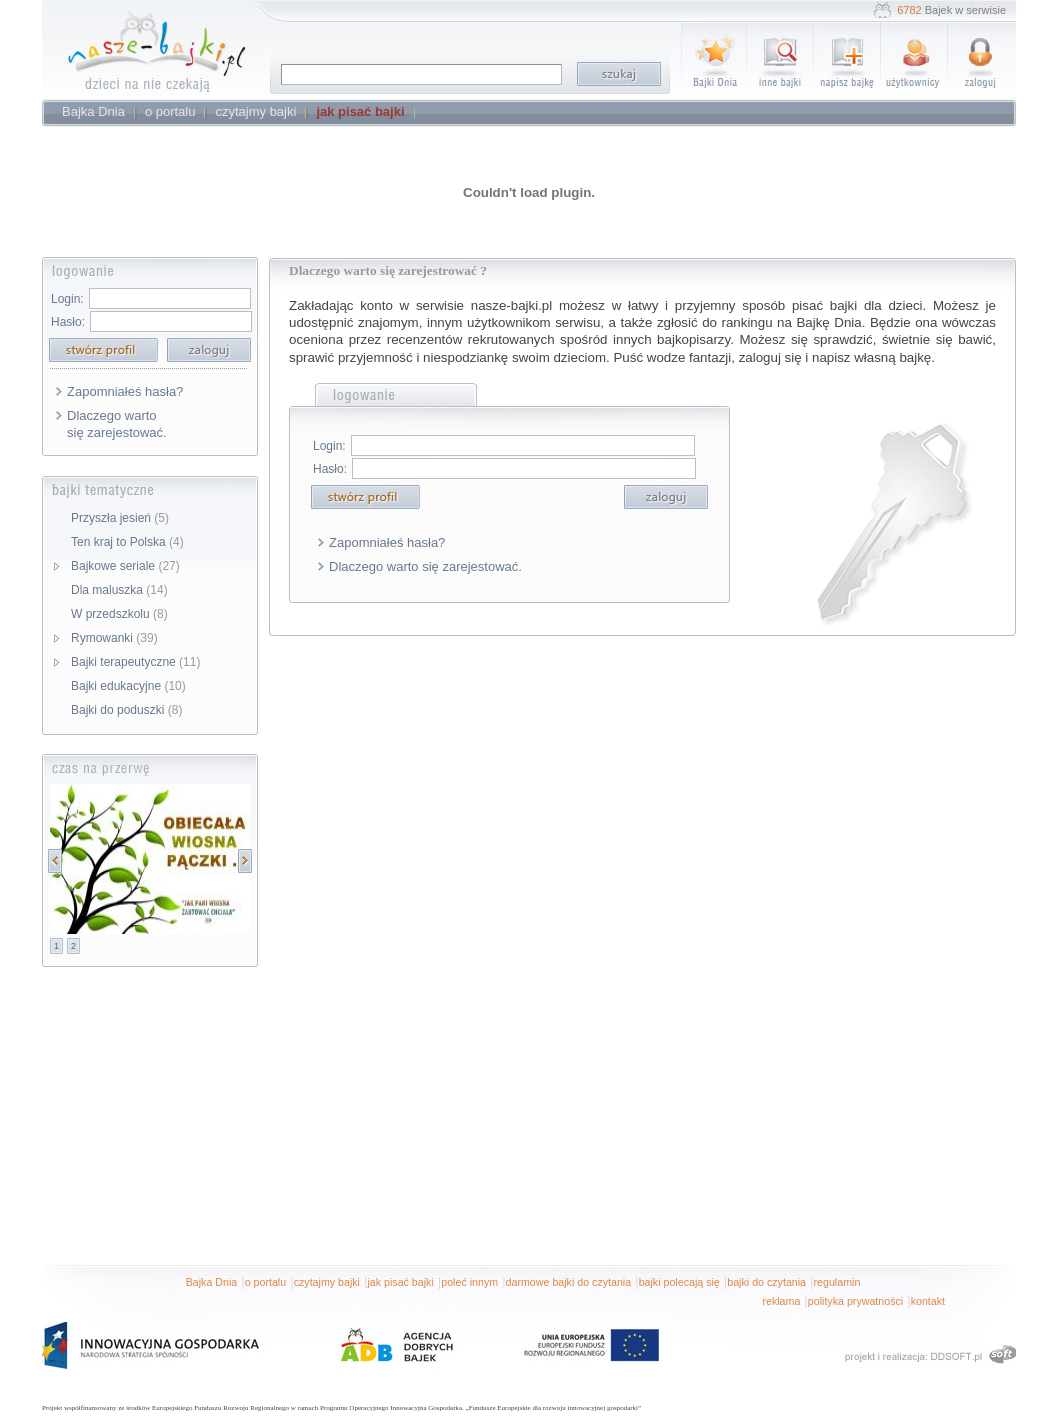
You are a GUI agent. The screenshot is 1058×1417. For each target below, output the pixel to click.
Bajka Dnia (212, 1282)
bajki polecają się (679, 1282)
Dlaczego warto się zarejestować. (117, 424)
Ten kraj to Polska (127, 542)
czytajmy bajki (327, 1282)
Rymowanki (114, 638)
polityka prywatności (855, 1301)
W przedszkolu (119, 614)
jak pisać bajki (400, 1282)
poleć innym (469, 1282)
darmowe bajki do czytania (569, 1282)
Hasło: (68, 322)
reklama (781, 1301)
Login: (67, 299)
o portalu (265, 1282)
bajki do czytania (766, 1282)
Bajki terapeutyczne (135, 662)
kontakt (928, 1301)
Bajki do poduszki (126, 710)
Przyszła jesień (120, 518)
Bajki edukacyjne (128, 686)
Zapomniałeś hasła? (125, 391)
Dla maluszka (119, 590)
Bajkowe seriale (125, 566)
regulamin (837, 1282)
